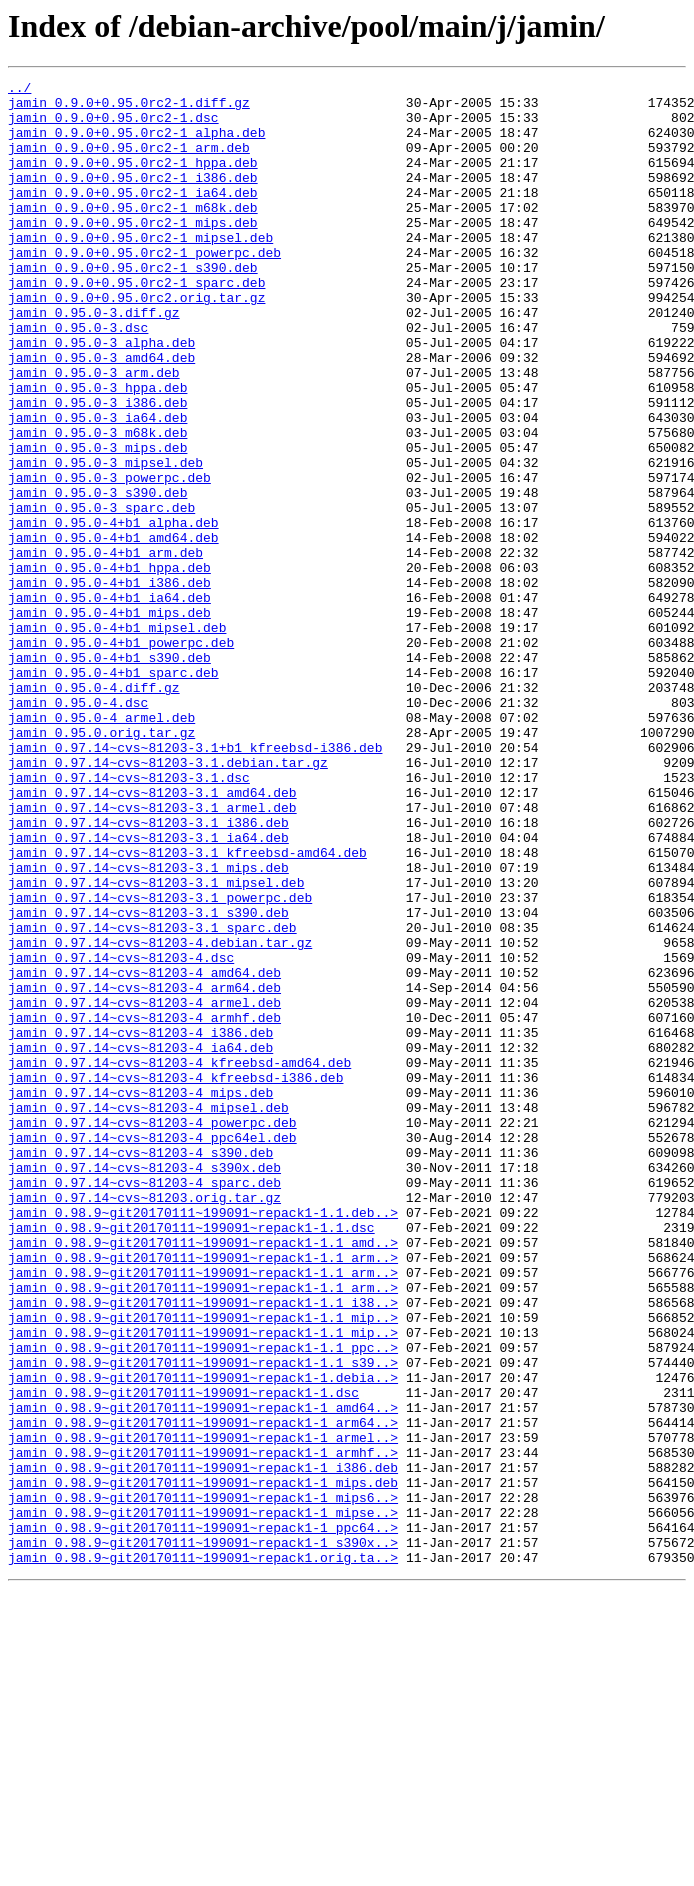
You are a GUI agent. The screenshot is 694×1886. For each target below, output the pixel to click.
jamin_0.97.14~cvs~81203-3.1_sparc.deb (152, 1098)
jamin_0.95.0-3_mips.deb (97, 522)
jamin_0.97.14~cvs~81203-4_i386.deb (140, 1224)
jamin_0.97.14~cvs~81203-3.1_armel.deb (152, 954)
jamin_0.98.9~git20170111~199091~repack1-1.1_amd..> (203, 1476)
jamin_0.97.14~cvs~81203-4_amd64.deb (144, 1152)
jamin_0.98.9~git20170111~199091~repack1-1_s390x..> (203, 1836)
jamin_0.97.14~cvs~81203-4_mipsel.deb (148, 1314)
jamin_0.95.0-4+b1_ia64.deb (109, 702)
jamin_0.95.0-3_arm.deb (94, 432)
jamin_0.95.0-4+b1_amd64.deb (113, 630)
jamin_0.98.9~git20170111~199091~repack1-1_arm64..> (203, 1692)
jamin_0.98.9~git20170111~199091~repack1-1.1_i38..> (203, 1548)
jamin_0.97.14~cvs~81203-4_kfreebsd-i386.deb (175, 1278)
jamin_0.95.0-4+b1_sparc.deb (113, 792)
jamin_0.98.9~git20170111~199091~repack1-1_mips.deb (203, 1764)
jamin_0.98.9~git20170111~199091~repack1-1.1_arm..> (203, 1494)
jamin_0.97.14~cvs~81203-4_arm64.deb (144, 1170)
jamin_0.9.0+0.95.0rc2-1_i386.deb (133, 198)
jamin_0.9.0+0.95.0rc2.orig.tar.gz (136, 342)
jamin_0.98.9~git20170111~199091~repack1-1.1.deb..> (203, 1440)
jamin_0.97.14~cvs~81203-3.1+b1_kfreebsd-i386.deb (195, 882)
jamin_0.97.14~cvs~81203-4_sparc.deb (144, 1404)
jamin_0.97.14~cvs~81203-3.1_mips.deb (148, 1026)
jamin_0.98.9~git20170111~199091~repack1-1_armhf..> (203, 1728)
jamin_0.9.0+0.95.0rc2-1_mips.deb (133, 252)
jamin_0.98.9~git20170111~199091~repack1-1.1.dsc (191, 1458)
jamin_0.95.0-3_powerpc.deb (109, 558)
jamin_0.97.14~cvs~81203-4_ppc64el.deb (152, 1350)
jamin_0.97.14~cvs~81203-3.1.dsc (129, 918)
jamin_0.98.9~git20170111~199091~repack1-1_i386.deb (203, 1746)
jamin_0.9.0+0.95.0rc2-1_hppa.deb (133, 180)
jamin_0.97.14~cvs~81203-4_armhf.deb (144, 1206)
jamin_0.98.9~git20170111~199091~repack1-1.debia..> (203, 1638)
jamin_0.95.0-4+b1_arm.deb (105, 648)
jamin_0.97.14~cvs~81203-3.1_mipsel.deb (156, 1044)
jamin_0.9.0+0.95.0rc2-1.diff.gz (129, 108)
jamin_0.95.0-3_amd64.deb (101, 414)
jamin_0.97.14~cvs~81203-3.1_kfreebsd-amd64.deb (187, 1008)
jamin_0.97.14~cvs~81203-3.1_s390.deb (148, 1080)
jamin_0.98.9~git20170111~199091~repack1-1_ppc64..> (203, 1818)
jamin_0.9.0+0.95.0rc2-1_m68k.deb (133, 234)
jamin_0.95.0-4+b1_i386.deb (109, 684)
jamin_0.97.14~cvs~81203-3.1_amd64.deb (152, 936)
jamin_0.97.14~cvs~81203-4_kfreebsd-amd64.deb (179, 1260)
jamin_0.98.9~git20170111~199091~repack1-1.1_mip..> (203, 1566)
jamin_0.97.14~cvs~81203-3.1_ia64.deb (148, 990)
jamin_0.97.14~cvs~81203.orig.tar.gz (144, 1422)
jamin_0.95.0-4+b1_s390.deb (109, 774)
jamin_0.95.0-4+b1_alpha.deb (113, 612)
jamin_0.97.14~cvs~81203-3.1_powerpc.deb (160, 1062)
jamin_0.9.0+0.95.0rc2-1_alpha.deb (136, 144)
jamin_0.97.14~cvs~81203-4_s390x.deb (144, 1386)
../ (19, 90)
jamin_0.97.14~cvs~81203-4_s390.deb (140, 1368)
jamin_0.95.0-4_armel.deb (101, 846)
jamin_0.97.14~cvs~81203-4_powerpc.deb (152, 1332)
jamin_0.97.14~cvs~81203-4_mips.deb (140, 1296)
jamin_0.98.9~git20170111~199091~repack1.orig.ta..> (203, 1854)
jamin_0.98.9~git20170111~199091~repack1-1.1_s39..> (203, 1620)
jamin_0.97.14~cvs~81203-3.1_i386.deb (148, 972)
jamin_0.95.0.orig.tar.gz (101, 864)
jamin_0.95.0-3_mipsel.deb (105, 540)
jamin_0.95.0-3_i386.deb (97, 468)
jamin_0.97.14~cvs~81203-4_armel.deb (144, 1188)
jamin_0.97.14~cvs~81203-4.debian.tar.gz (160, 1116)
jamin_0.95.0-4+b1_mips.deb (109, 720)
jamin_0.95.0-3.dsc (78, 378)
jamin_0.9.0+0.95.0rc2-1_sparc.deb (136, 324)
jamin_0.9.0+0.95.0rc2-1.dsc (113, 126)
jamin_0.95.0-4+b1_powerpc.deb (121, 756)
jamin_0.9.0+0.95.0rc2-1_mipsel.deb (140, 270)
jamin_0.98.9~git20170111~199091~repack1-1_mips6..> (203, 1782)
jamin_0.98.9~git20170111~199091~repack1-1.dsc (183, 1656)
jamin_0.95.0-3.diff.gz (94, 360)
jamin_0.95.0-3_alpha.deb (101, 396)
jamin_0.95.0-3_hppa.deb (97, 450)
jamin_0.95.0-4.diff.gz (94, 810)
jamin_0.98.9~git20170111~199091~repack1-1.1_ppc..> (203, 1602)
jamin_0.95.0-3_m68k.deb (97, 504)
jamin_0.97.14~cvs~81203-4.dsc (121, 1134)
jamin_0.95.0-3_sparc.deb (101, 594)
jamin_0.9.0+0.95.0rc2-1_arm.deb (129, 162)
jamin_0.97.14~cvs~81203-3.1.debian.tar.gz (168, 900)
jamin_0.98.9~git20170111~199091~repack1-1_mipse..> (203, 1800)
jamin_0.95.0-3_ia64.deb (97, 486)
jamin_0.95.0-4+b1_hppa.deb (109, 666)
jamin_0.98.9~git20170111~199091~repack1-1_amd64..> (203, 1674)
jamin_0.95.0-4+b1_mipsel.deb (117, 738)
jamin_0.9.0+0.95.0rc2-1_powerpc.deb (144, 288)
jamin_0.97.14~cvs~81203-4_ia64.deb (140, 1242)
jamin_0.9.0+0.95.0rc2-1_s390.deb (133, 306)
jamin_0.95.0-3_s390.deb (97, 576)
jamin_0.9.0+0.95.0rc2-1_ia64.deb (133, 216)
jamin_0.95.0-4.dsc (78, 828)
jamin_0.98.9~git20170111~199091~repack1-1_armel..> (203, 1710)
